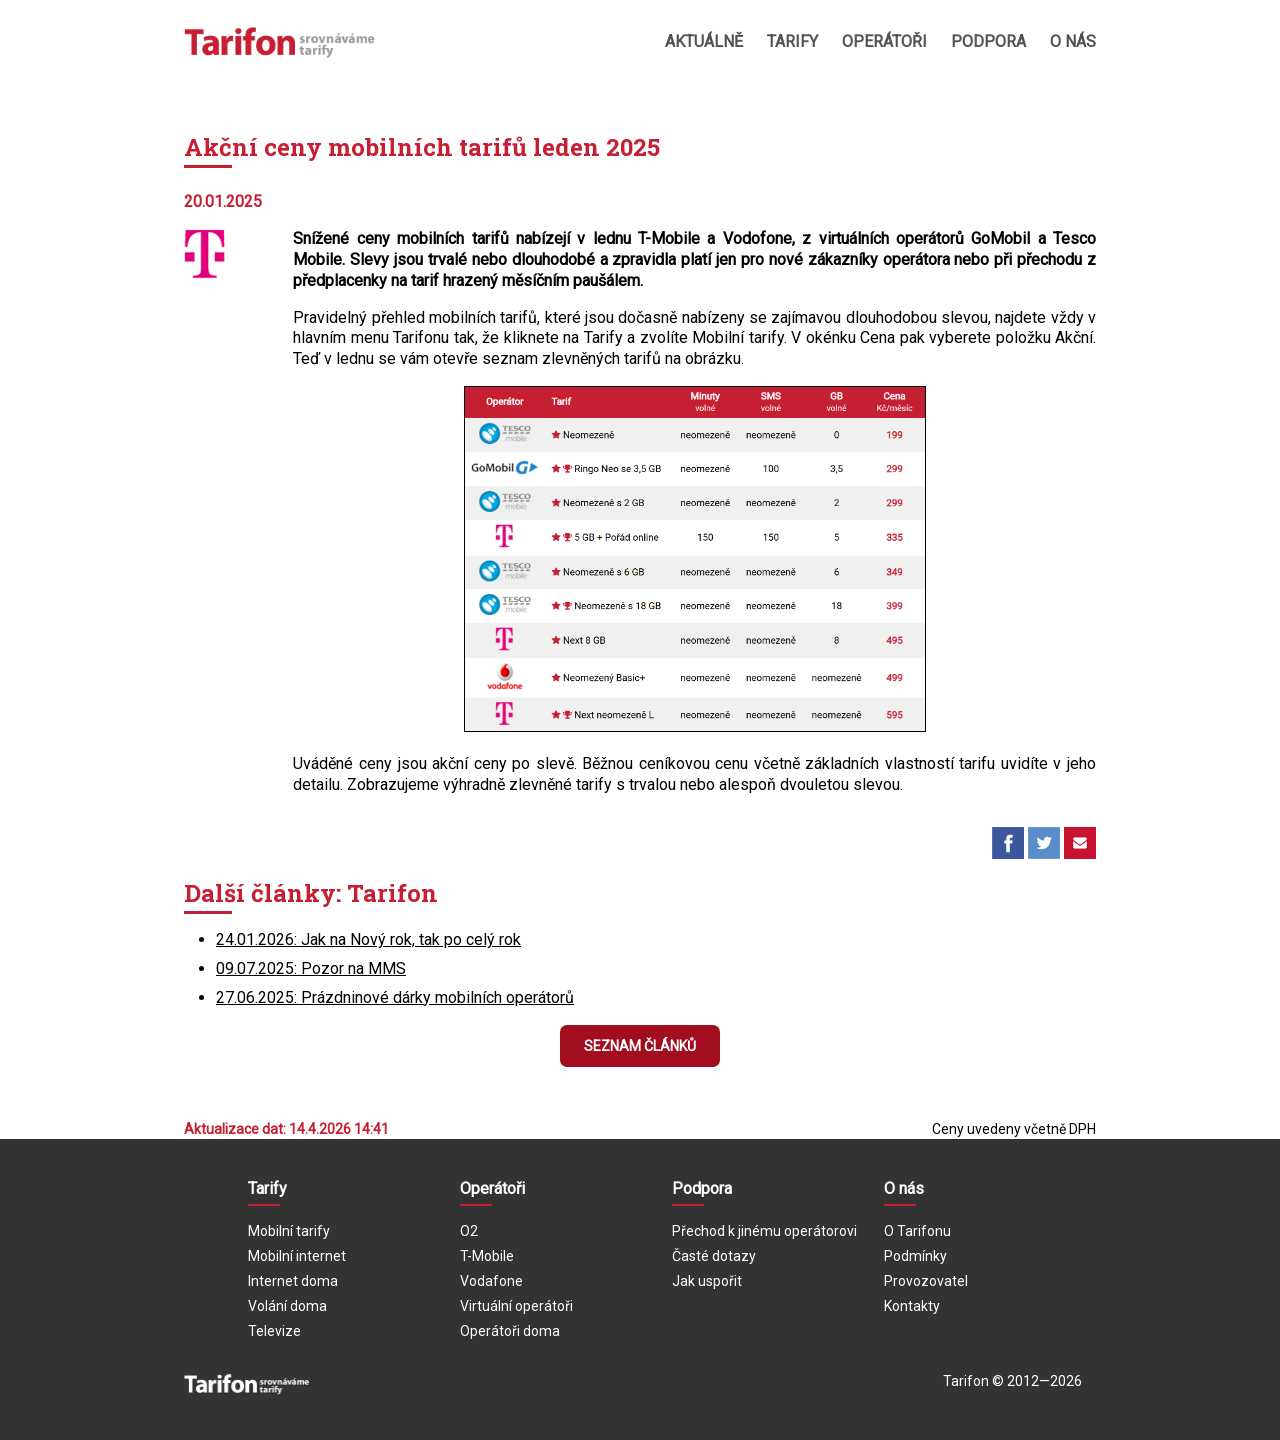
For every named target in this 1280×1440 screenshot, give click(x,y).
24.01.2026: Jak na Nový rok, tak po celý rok (368, 939)
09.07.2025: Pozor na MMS (311, 968)
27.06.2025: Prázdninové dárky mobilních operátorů (395, 997)
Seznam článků (640, 1046)
